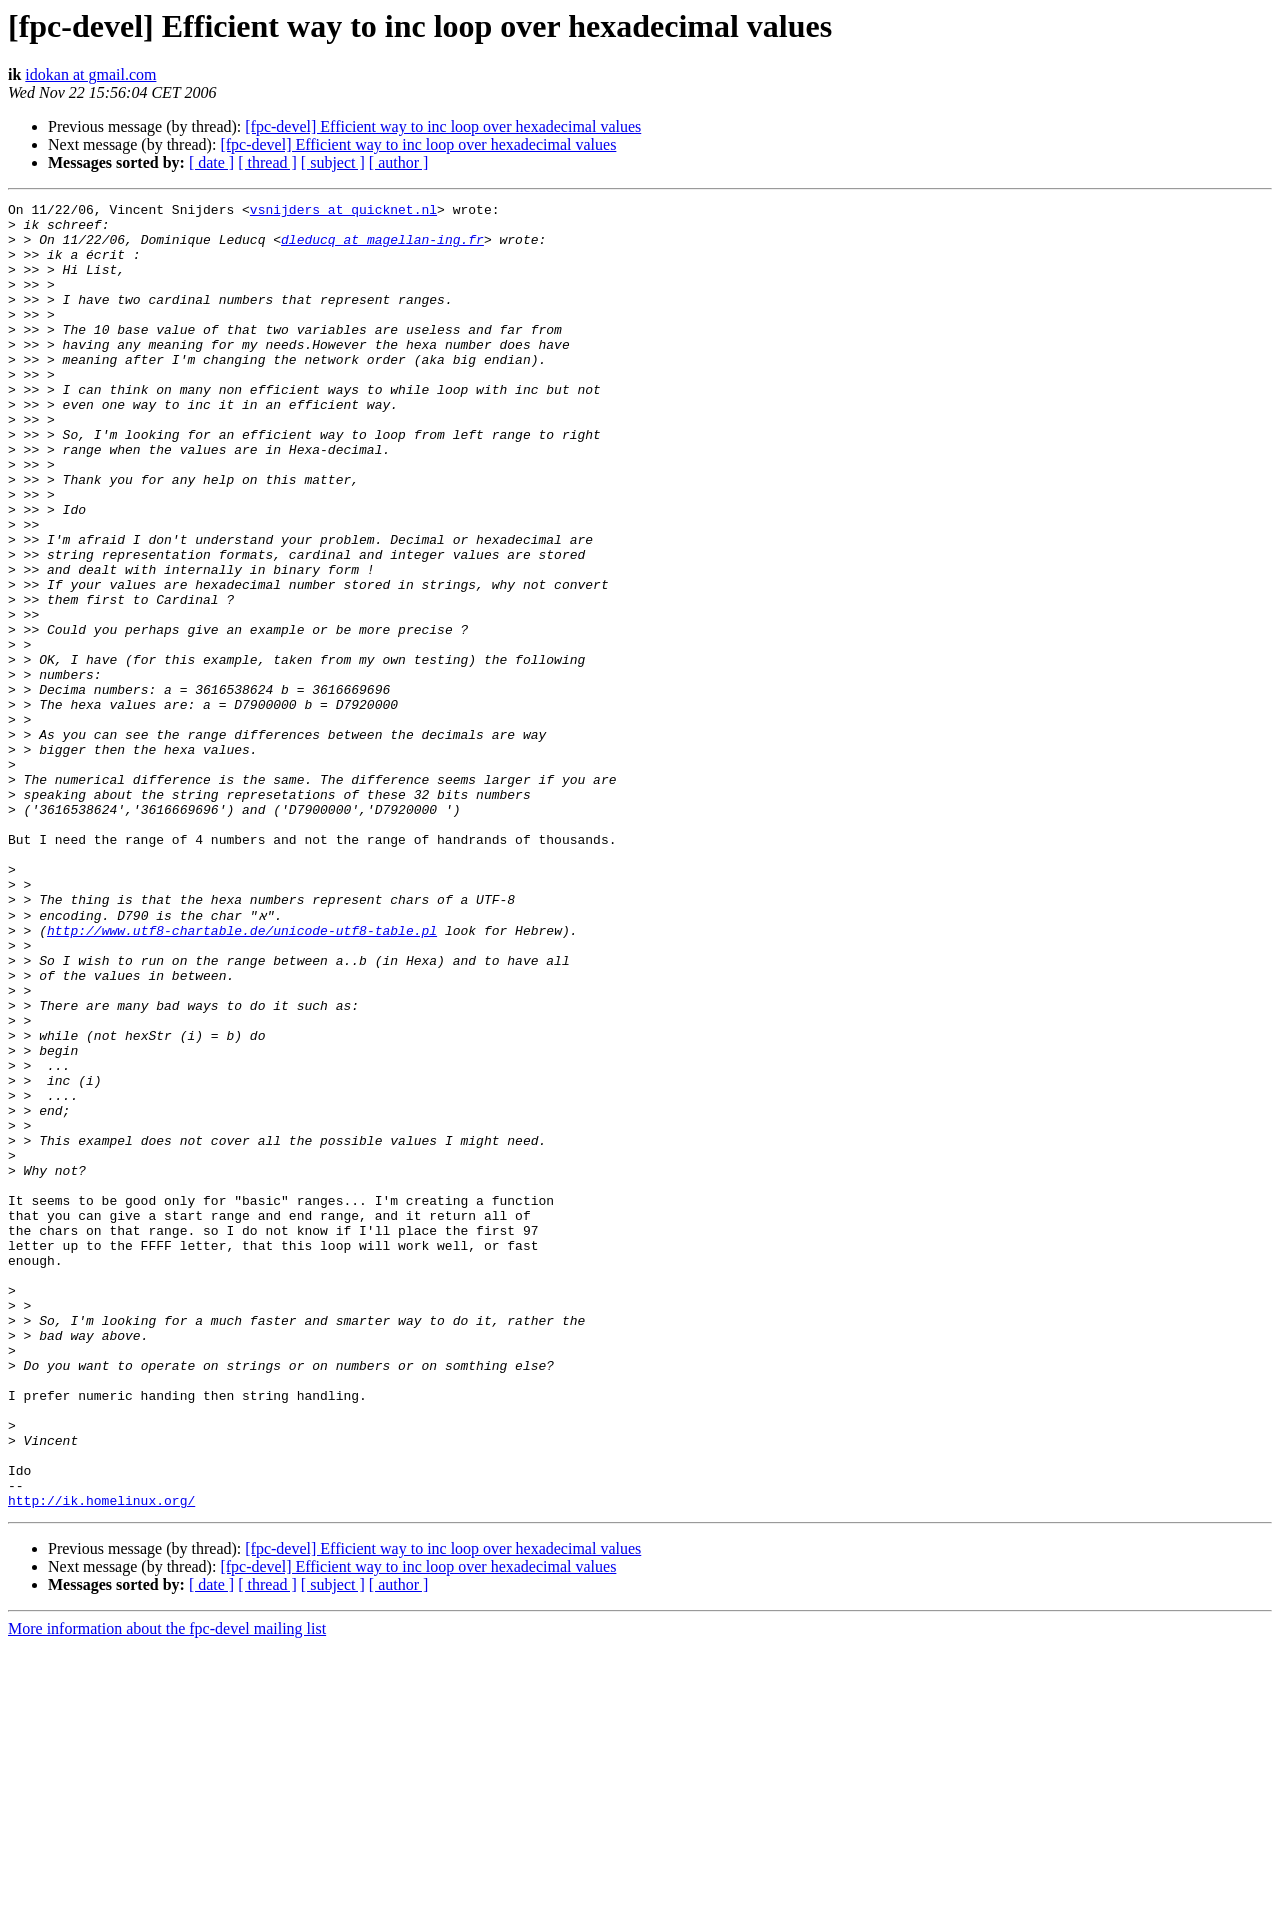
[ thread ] (267, 162)
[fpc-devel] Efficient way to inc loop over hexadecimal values (443, 126)
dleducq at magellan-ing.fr (382, 248)
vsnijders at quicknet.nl (343, 212)
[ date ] (211, 162)
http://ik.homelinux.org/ (101, 1760)
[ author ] (399, 162)
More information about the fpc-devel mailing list (167, 1888)
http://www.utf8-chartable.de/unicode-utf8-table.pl (242, 1076)
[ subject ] (333, 162)
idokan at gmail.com (90, 74)
